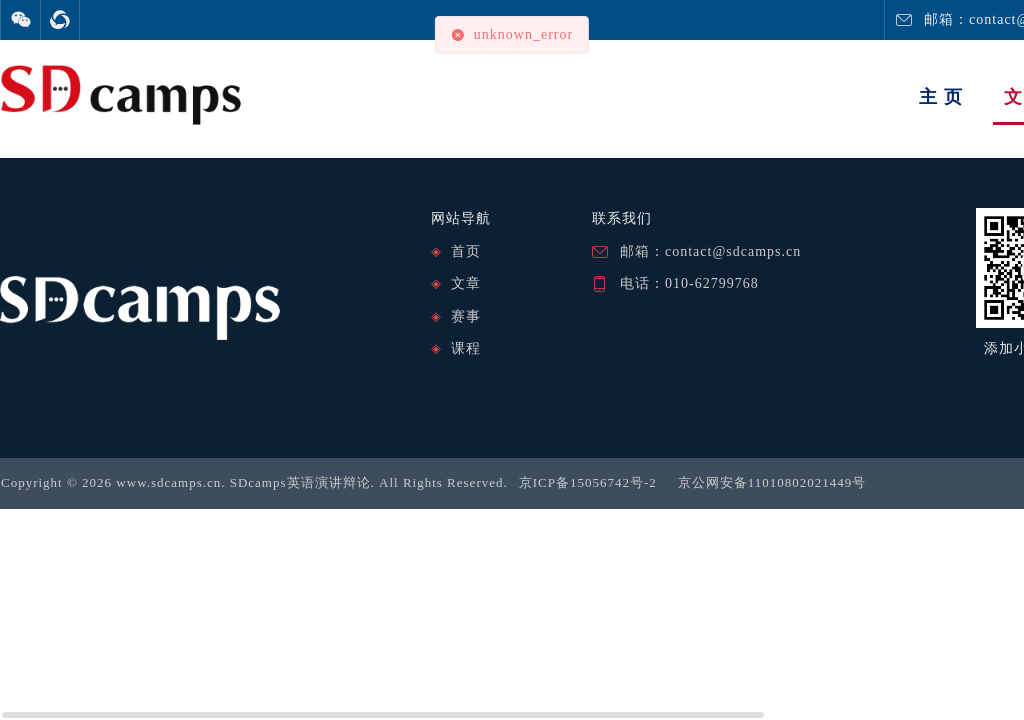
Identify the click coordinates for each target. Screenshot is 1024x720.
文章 (466, 283)
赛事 (466, 316)
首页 (466, 251)
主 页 (941, 97)
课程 (466, 348)
